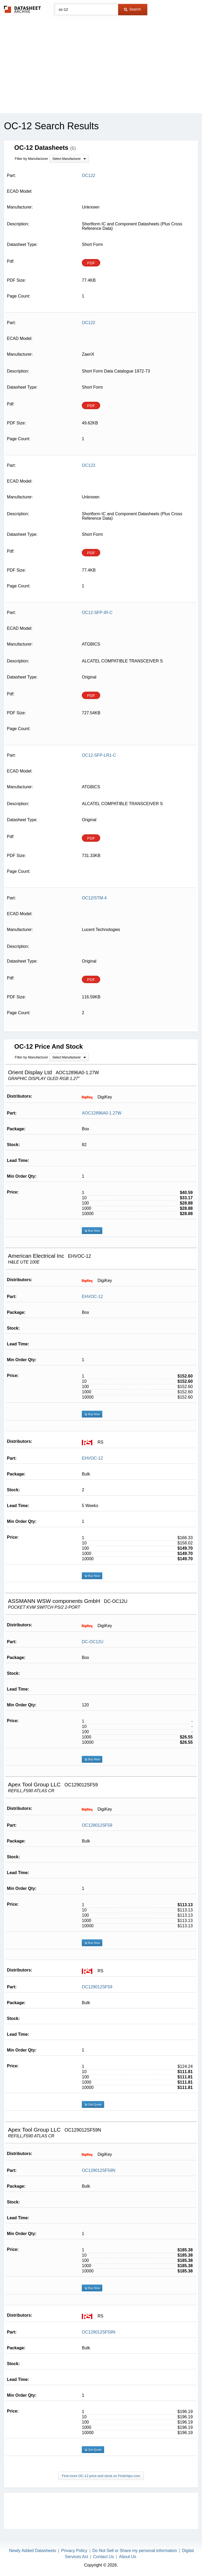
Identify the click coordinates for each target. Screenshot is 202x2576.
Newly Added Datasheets (32, 2550)
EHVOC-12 (92, 1296)
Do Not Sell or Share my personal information (134, 2550)
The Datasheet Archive (22, 9)
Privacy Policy (74, 2550)
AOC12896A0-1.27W (101, 1113)
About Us (127, 2556)
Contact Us (103, 2556)
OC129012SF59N (98, 2170)
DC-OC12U (92, 1641)
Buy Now (92, 1230)
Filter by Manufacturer (31, 159)
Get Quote (93, 2104)
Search (132, 9)
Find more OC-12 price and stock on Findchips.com (101, 2476)
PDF (91, 263)
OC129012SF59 (97, 1825)
